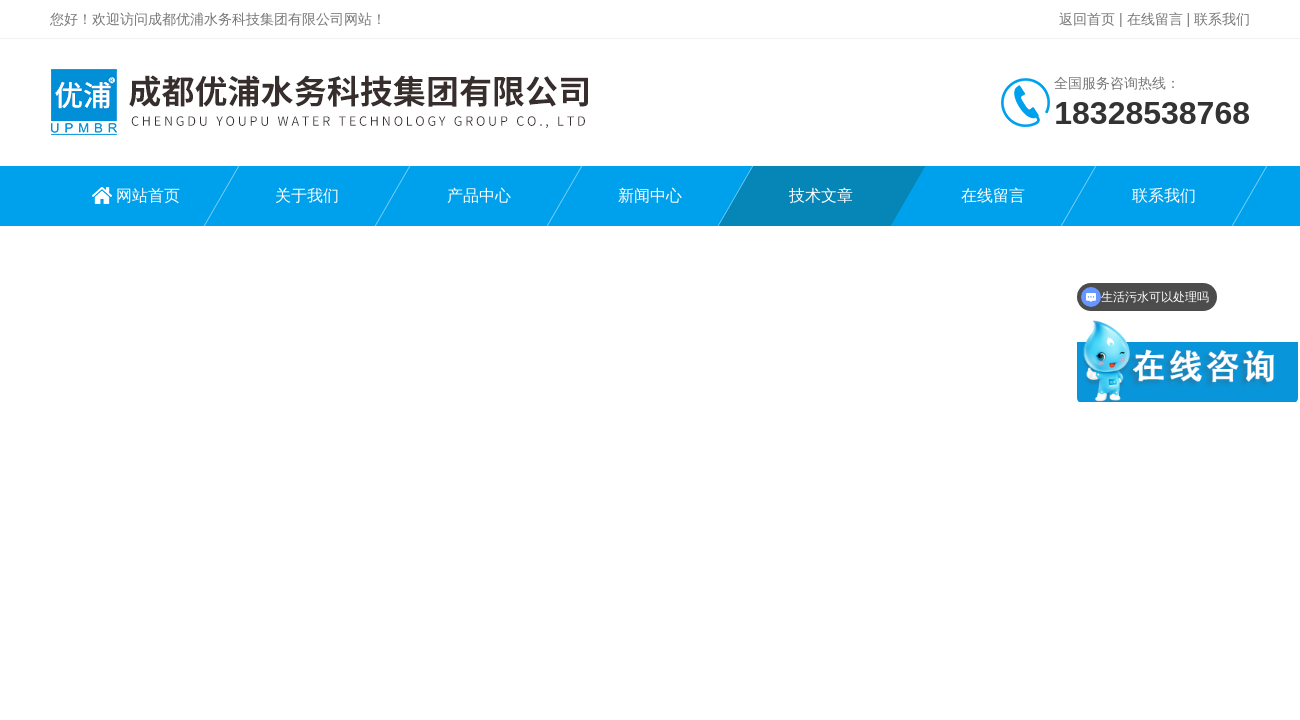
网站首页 (148, 195)
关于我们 (307, 195)
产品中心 (479, 195)
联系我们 (1222, 19)
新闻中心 (650, 195)
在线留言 (1155, 19)
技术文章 (821, 195)
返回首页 (1087, 19)
